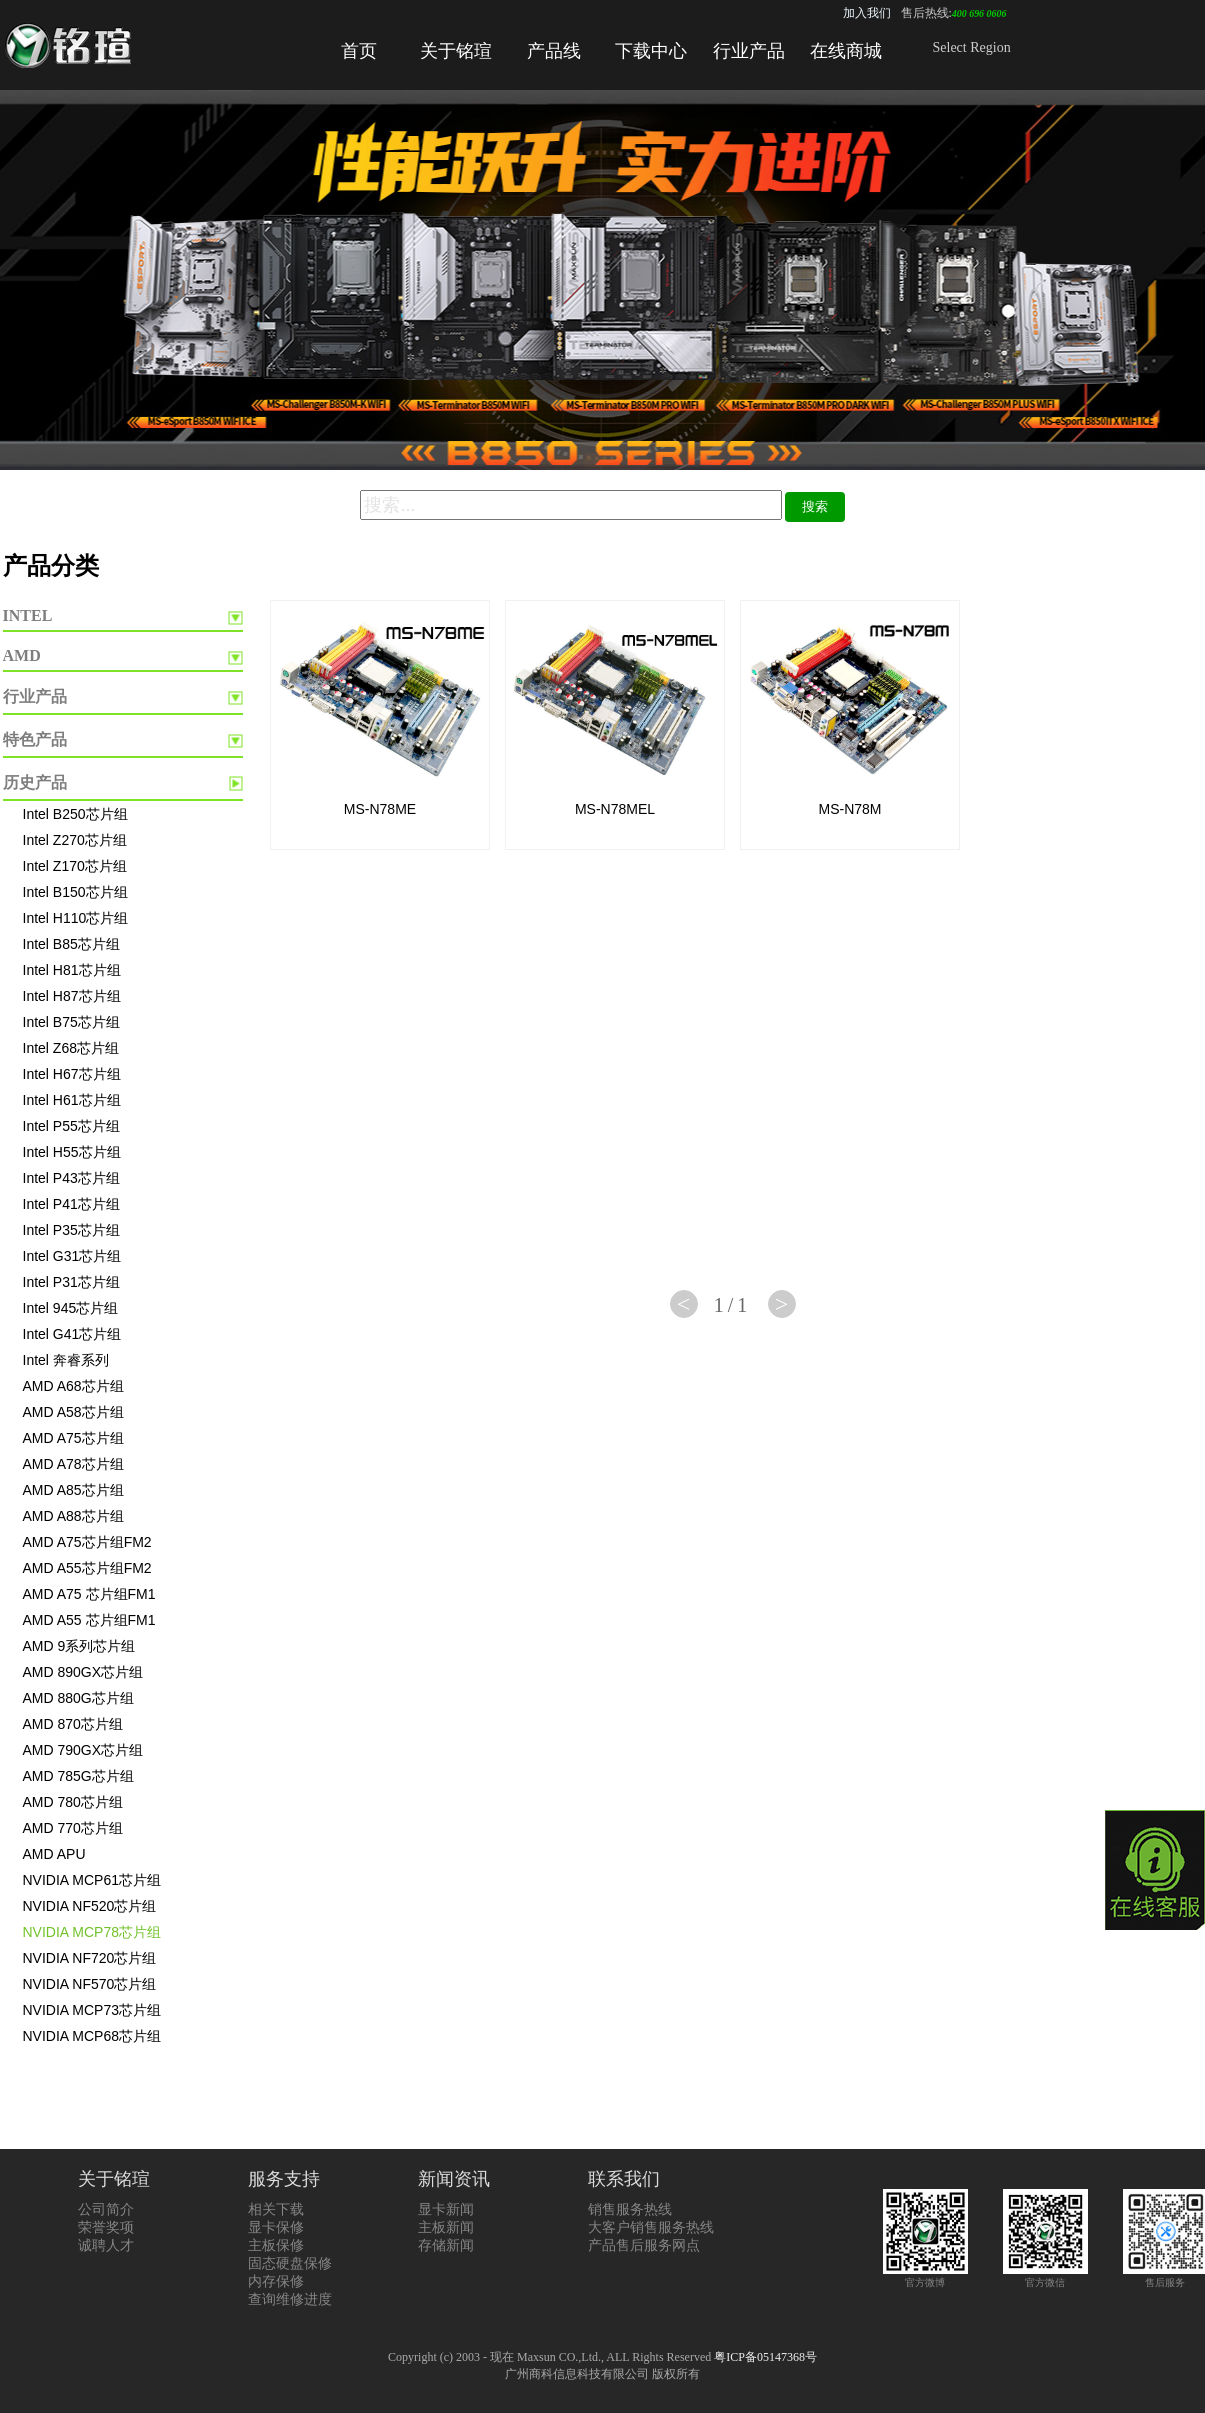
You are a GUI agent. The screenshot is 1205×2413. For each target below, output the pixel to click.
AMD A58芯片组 (73, 1412)
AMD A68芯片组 (73, 1386)
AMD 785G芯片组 (78, 1776)
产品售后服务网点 (644, 2245)
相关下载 (276, 2209)
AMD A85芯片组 (73, 1490)
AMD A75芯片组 (73, 1438)
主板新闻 (446, 2227)
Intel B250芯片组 (75, 814)
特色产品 (35, 739)
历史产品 (35, 782)
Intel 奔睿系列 (66, 1360)
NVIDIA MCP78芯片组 (92, 1932)
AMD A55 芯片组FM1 (89, 1620)
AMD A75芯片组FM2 (87, 1542)
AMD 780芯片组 (73, 1802)
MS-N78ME (380, 809)
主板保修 (276, 2245)
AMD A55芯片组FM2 (87, 1568)
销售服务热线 (630, 2209)
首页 (359, 51)
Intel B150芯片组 (75, 892)
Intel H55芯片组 (72, 1152)
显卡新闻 (446, 2209)
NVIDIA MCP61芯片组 (92, 1880)
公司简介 (106, 2209)
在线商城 (846, 51)
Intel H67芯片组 (72, 1074)
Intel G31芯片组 (72, 1256)
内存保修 (276, 2281)
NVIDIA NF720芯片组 (90, 1958)
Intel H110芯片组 (76, 918)
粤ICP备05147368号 (765, 2357)
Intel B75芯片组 (71, 1022)
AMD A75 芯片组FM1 (89, 1594)
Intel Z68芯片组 (71, 1048)
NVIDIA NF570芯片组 (90, 1984)
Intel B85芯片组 (71, 944)
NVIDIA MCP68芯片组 (92, 2036)
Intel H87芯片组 (72, 996)
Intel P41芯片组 (71, 1204)
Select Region (972, 47)
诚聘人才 (106, 2245)
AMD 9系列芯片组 (79, 1646)
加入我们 (867, 13)
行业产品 (749, 51)
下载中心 (651, 51)
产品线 (554, 51)
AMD (22, 655)
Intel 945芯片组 (71, 1308)
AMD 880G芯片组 (78, 1698)
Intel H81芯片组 (72, 970)
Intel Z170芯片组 (75, 866)
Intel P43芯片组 (71, 1178)
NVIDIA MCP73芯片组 (92, 2010)
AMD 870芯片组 (73, 1724)
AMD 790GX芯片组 (83, 1750)
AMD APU (54, 1854)
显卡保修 (276, 2227)
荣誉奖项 (106, 2227)
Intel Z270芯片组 (75, 840)
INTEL (28, 615)
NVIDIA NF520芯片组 (90, 1906)
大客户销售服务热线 (651, 2227)
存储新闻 (446, 2245)
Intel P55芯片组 (71, 1126)
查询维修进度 (290, 2299)
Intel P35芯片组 (71, 1230)
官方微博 (925, 2276)
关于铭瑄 (456, 51)
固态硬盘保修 (290, 2263)
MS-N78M (849, 809)
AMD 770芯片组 (73, 1828)
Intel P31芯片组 (71, 1282)
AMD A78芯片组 (73, 1464)
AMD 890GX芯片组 (83, 1672)
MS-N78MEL (615, 809)
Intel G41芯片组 (72, 1334)
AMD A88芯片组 (73, 1516)
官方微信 (1045, 2276)
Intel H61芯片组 (72, 1100)
